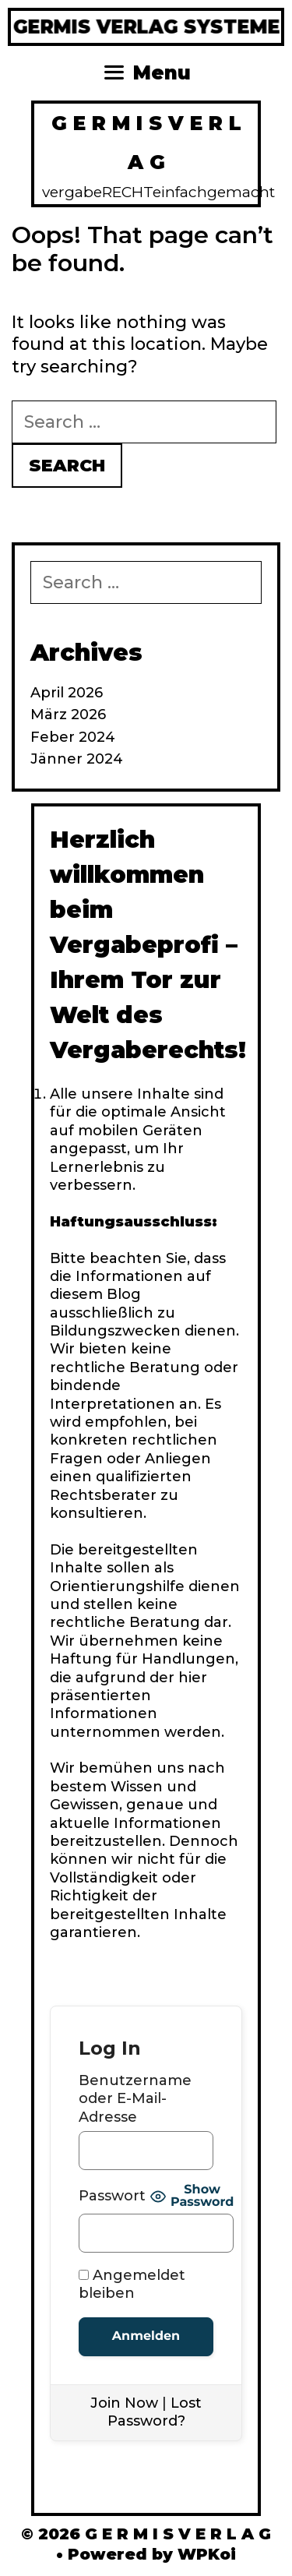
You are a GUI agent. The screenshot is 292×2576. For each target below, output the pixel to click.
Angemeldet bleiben (132, 2284)
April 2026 (66, 692)
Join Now (124, 2403)
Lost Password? (154, 2412)
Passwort (112, 2195)
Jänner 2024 (76, 759)
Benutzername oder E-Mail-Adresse (135, 2099)
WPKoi (207, 2554)
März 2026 (68, 714)
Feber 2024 (72, 737)
